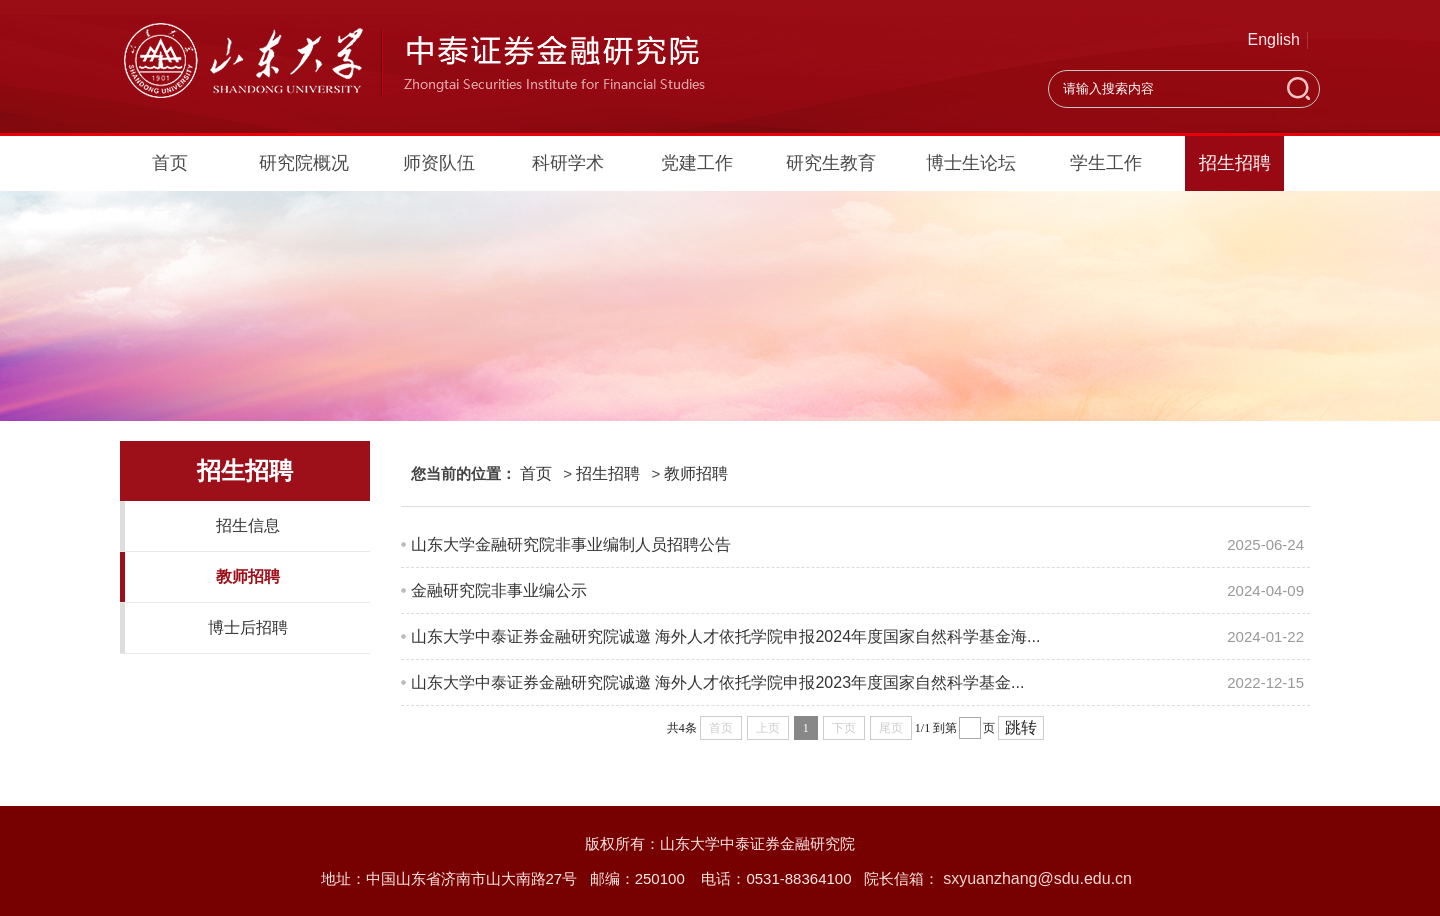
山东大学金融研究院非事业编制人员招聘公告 (571, 544)
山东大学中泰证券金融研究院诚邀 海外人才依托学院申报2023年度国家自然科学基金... (717, 682)
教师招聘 (248, 576)
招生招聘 (1235, 163)
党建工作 (697, 163)
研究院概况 (304, 163)
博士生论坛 (971, 163)
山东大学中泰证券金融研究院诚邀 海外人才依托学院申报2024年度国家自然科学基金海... (725, 636)
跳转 (1021, 727)
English (1274, 39)
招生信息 (248, 525)
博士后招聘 (248, 627)
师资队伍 (439, 163)
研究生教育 (831, 163)
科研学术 (568, 163)
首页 (170, 163)
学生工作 (1106, 163)
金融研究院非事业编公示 (499, 590)
